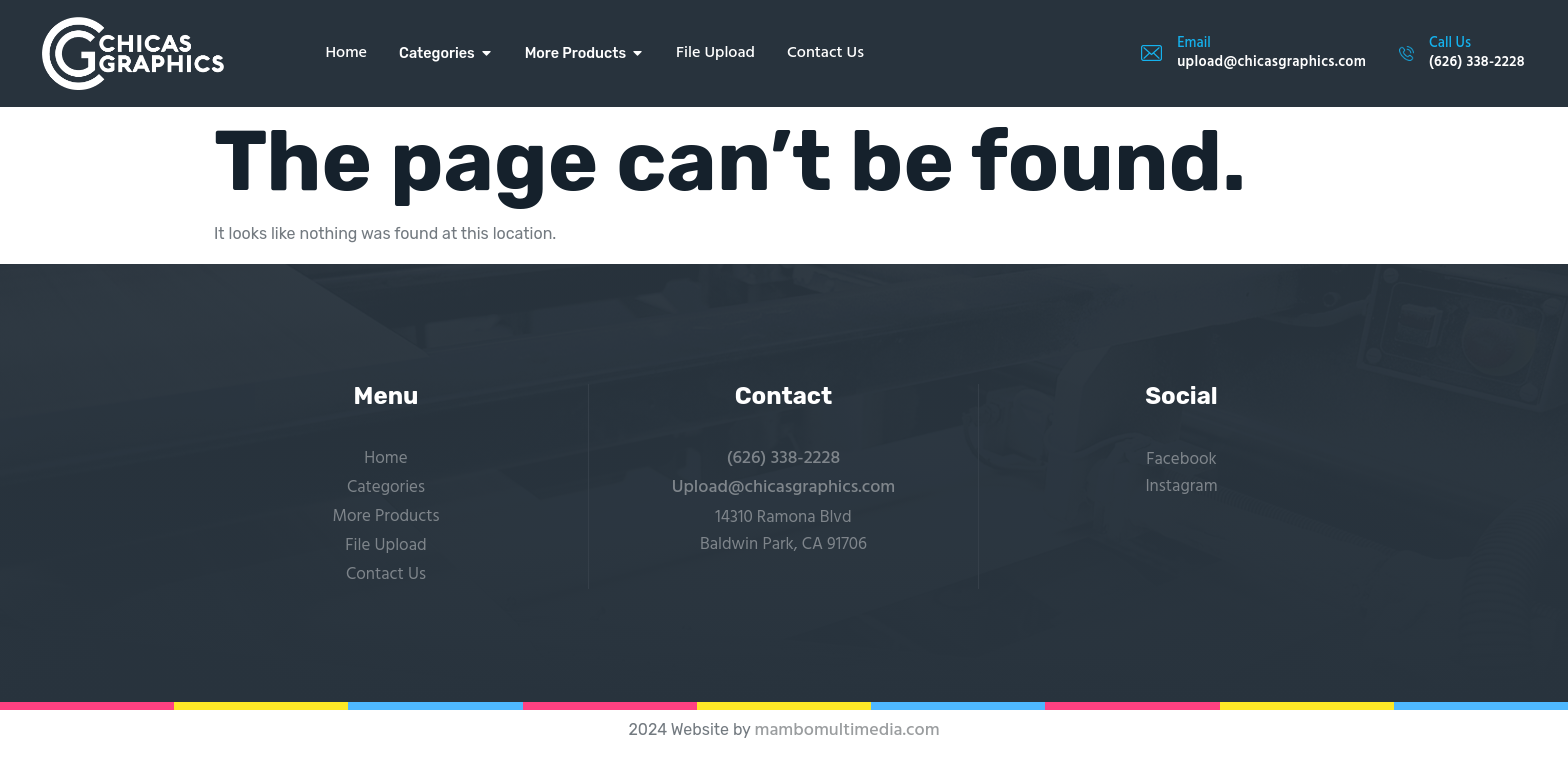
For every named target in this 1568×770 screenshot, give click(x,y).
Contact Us (386, 574)
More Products (385, 516)
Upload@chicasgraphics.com (784, 487)
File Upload (385, 545)
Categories (386, 487)
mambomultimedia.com (846, 730)
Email (1194, 43)
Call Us (1450, 43)
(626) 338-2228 (783, 458)
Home (385, 458)
